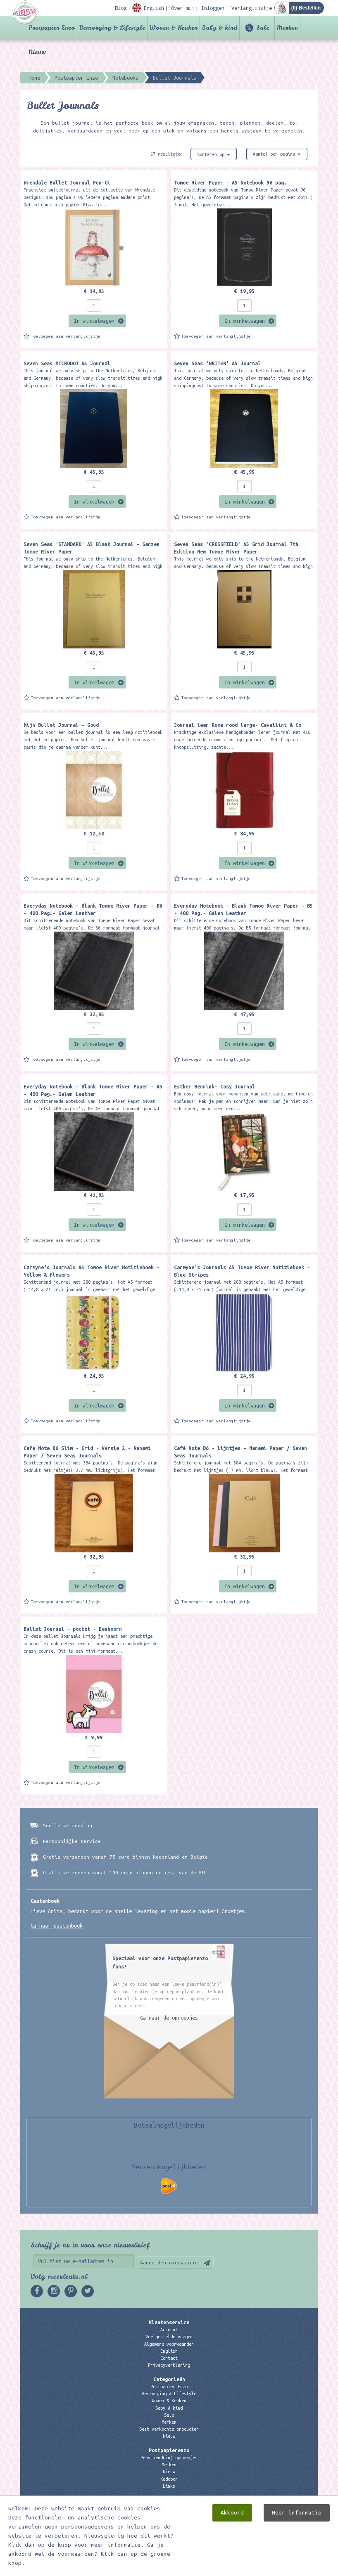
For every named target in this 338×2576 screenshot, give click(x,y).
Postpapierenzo (169, 2450)
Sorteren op (213, 154)
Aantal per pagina (277, 153)
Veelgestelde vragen (169, 2336)
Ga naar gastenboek (57, 1925)
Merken (287, 27)
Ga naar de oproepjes (169, 2017)
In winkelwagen (94, 321)
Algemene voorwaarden (169, 2344)
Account (169, 2329)
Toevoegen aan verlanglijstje (65, 336)
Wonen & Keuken (174, 27)
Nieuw (37, 52)
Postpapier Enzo (52, 27)
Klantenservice (169, 2322)
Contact (169, 2358)
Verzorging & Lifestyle (112, 27)
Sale (262, 27)
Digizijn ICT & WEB (289, 2568)
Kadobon (169, 2479)
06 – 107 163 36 (169, 2521)
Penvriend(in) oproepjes (169, 2457)
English (169, 2351)
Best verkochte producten (169, 2429)
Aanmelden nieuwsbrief (170, 2262)
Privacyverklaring (169, 2365)
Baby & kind (219, 27)
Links (169, 2486)
